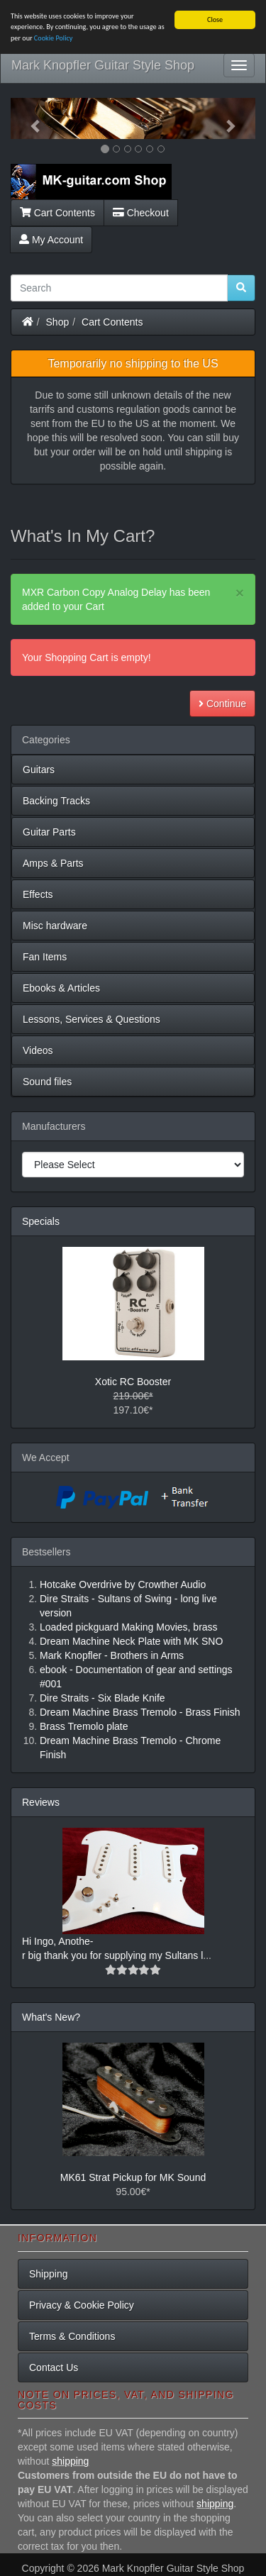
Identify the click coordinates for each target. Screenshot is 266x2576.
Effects (38, 894)
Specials (41, 1221)
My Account (51, 239)
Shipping (48, 2274)
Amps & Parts (53, 863)
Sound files (47, 1081)
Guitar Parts (49, 832)
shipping (70, 2461)
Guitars (39, 769)
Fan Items (45, 956)
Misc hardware (55, 925)
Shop (58, 321)
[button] (29, 118)
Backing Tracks (56, 800)
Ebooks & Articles (61, 988)
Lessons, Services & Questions (91, 1019)
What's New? (51, 2017)
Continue (222, 703)
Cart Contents (57, 212)
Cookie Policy (53, 38)
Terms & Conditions (72, 2336)
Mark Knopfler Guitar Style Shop (102, 65)
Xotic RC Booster (133, 1381)
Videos (38, 1050)
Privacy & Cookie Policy (81, 2305)
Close (215, 19)
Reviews (41, 1802)
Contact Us (53, 2367)
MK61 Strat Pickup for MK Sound (133, 2177)
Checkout (141, 212)
